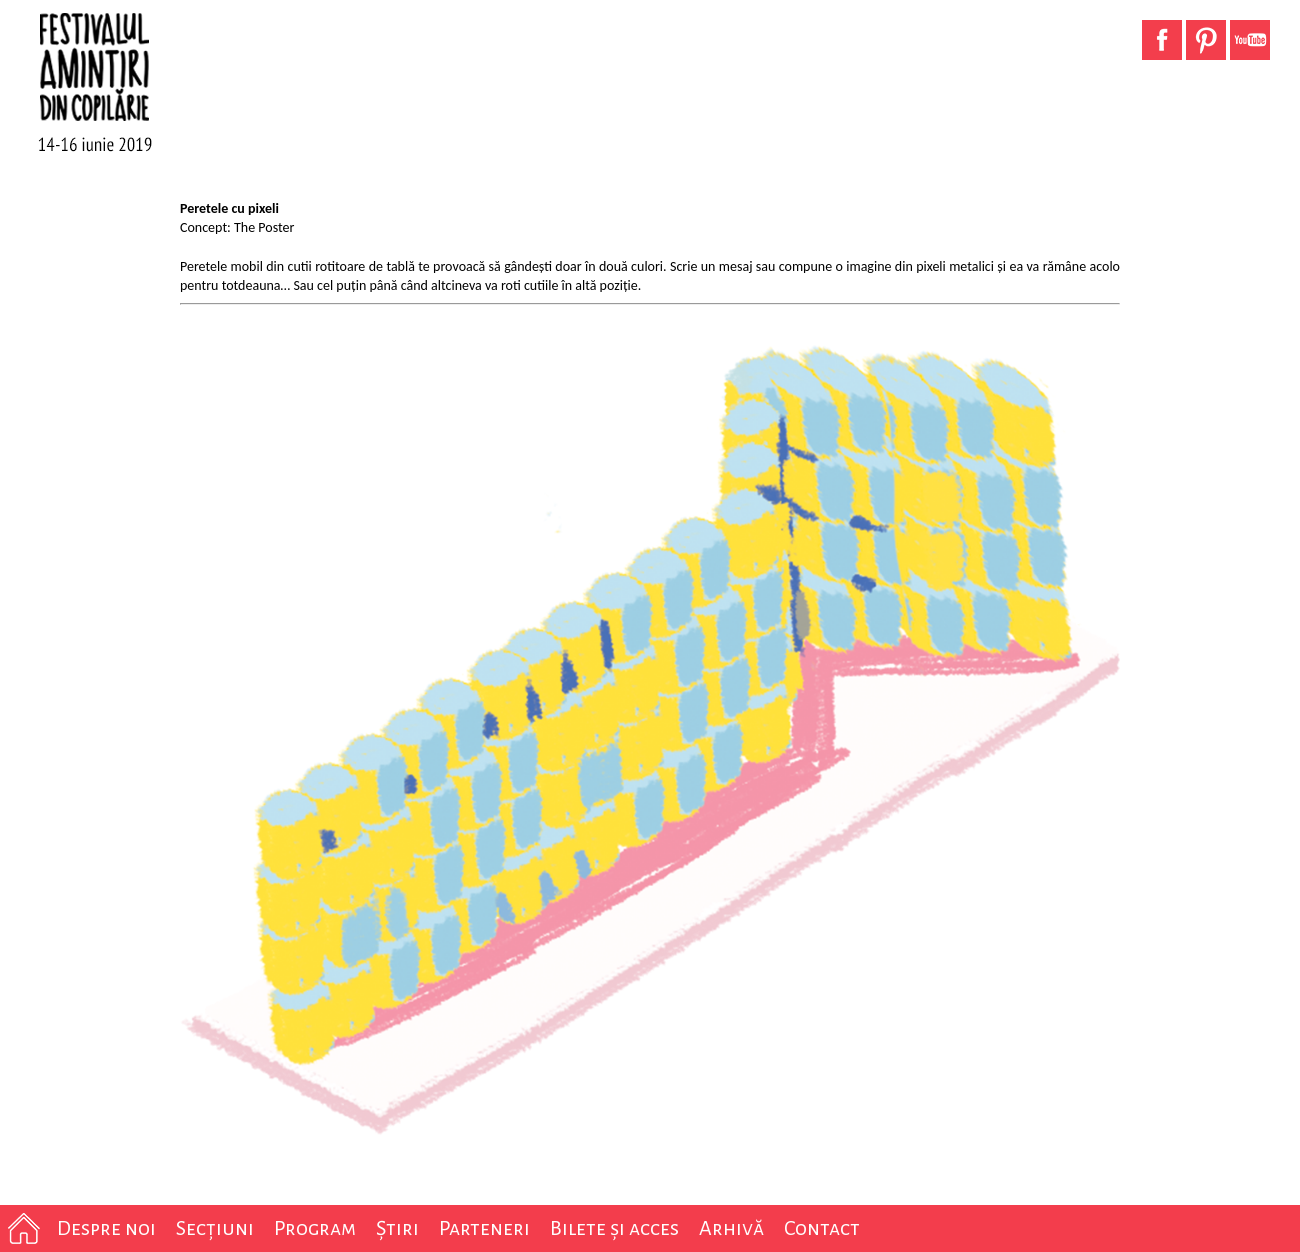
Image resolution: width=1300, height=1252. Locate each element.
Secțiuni (215, 1228)
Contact (822, 1228)
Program (315, 1228)
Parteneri (484, 1228)
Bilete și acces (614, 1228)
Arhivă (731, 1228)
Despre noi (106, 1228)
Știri (397, 1228)
